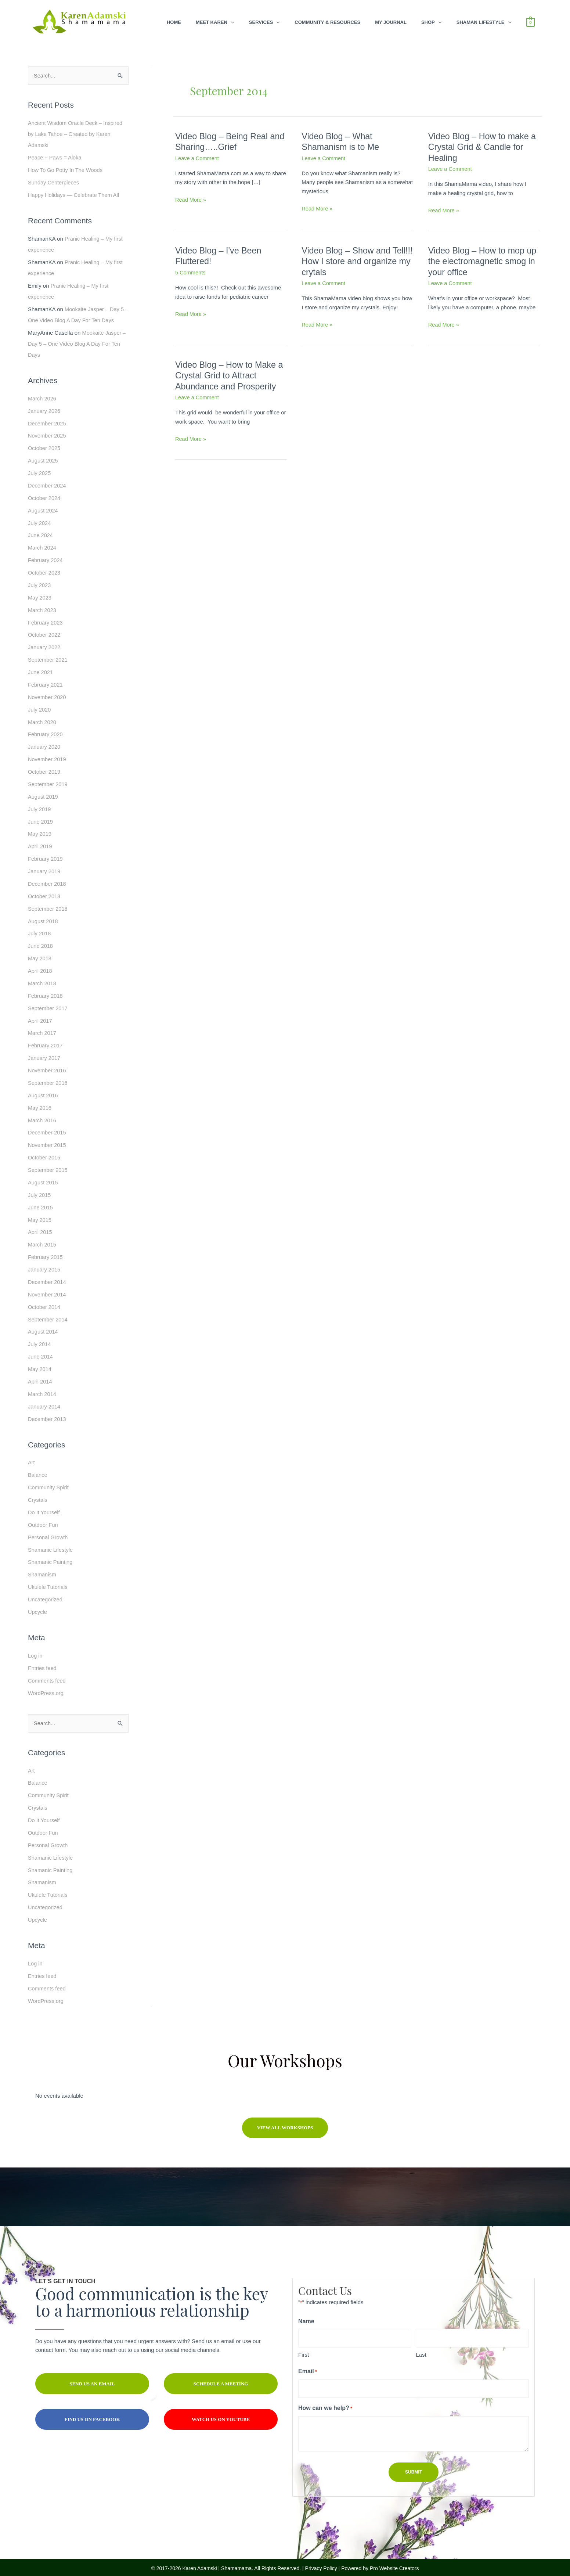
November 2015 (47, 1141)
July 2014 (39, 1340)
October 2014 (44, 1303)
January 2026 (44, 410)
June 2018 (41, 943)
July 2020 (39, 708)
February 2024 (46, 559)
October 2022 (44, 633)
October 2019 (44, 770)
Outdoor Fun (43, 1520)
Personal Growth (48, 1532)
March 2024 (42, 546)
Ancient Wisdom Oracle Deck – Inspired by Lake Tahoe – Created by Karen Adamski (76, 134)
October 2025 (44, 447)
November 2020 (47, 695)
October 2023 (44, 571)
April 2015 (40, 1228)
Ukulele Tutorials (48, 1582)
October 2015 (44, 1154)
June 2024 (41, 534)
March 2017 (42, 1030)
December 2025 (47, 423)
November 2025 (47, 435)
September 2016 (48, 1079)
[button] (285, 2122)
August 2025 (43, 460)
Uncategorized (46, 1594)
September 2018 (48, 906)
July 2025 (39, 472)
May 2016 (40, 1104)
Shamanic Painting (51, 1557)
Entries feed (42, 1663)
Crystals (38, 1495)
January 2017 (44, 1055)
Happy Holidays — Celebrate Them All (75, 195)
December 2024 (47, 484)
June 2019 (41, 819)
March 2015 (42, 1241)
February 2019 (46, 856)
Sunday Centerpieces (54, 182)
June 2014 (41, 1352)
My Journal (391, 22)
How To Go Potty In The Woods (66, 170)
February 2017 (46, 1042)
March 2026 (42, 398)
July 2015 (39, 1191)
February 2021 (46, 683)
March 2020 (42, 720)
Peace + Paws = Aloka (55, 157)
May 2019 (40, 831)
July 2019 (39, 807)
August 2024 (43, 509)
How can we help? (335, 2403)
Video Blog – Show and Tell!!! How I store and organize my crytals (347, 261)
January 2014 (44, 1402)
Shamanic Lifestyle (51, 1545)
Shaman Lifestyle (481, 22)
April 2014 (40, 1377)
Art (31, 1458)
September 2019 (48, 782)
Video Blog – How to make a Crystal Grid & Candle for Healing (483, 147)
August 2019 (43, 794)
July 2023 (39, 583)
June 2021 (41, 671)
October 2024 (44, 497)
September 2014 (48, 1315)
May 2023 (40, 596)
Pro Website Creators (394, 2562)
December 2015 (47, 1129)
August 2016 (43, 1092)
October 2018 (44, 894)
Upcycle (37, 1607)
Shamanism (42, 1569)
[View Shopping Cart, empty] (530, 22)
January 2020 (44, 745)
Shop (428, 22)
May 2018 (40, 956)
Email (317, 2366)
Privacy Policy (321, 2562)
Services (261, 22)
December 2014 (47, 1278)
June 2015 (41, 1204)
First (303, 2349)
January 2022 (44, 646)
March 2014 (42, 1389)
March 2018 (42, 980)
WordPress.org (46, 1688)
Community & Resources (327, 22)
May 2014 (40, 1365)
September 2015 (48, 1166)
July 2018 (39, 931)
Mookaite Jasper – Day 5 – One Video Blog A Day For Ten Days (77, 343)
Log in (35, 1650)
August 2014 (43, 1327)
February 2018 (46, 993)
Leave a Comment (197, 158)
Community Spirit (49, 1483)
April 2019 (40, 844)
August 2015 (43, 1179)
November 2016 (47, 1067)
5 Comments (190, 272)
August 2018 (43, 918)
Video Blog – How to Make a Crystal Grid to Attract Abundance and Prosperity (230, 375)
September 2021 (48, 658)
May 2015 (40, 1216)
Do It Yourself (44, 1508)
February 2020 (46, 732)
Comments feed (47, 1675)
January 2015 (44, 1266)
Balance (38, 1470)
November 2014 (47, 1290)
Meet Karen (211, 22)
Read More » (191, 199)
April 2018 (40, 968)
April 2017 (40, 1018)
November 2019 (47, 757)
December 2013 (47, 1414)
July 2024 (39, 522)
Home (174, 22)
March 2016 (42, 1117)
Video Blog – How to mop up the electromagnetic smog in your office (484, 261)
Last (421, 2349)
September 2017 (48, 1005)
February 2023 (46, 621)
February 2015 (46, 1253)
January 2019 (44, 869)
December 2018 (47, 881)
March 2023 (42, 608)
